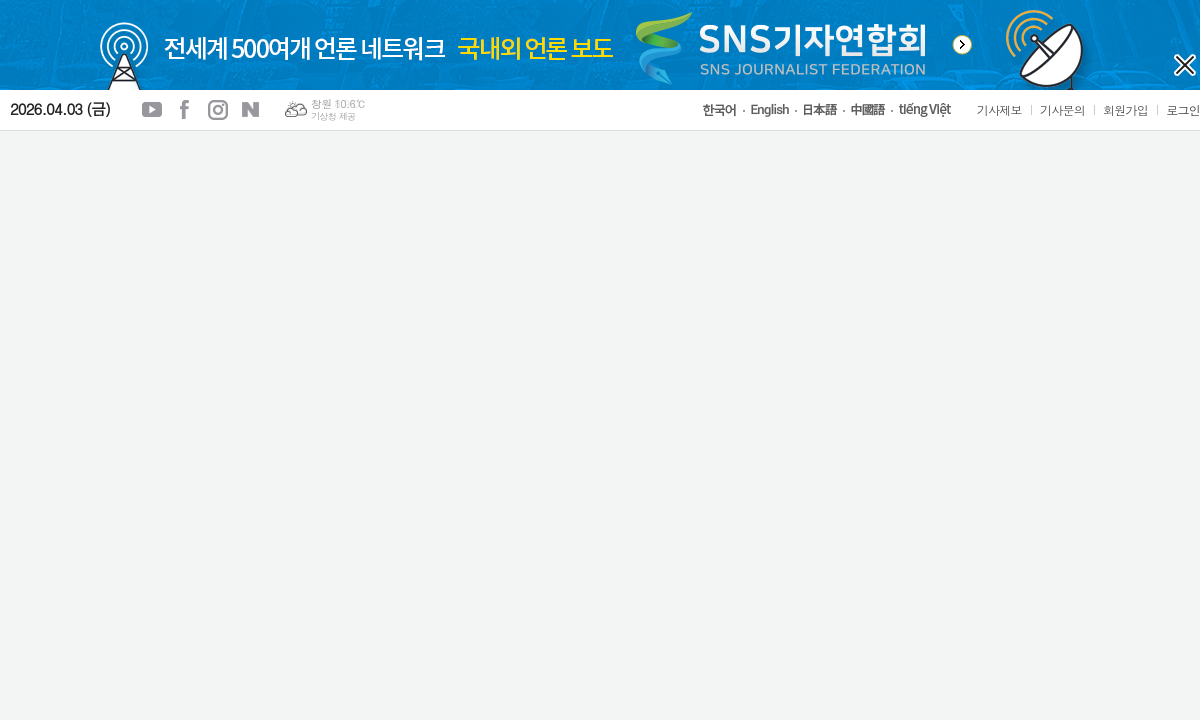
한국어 (723, 110)
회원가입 (1125, 109)
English (773, 110)
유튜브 (152, 110)
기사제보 (999, 109)
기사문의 (1062, 109)
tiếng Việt (929, 109)
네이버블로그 (251, 110)
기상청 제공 (333, 116)
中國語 (871, 109)
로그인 (1183, 109)
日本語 (823, 109)
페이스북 (185, 110)
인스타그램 (218, 110)
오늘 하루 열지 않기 (1185, 65)
